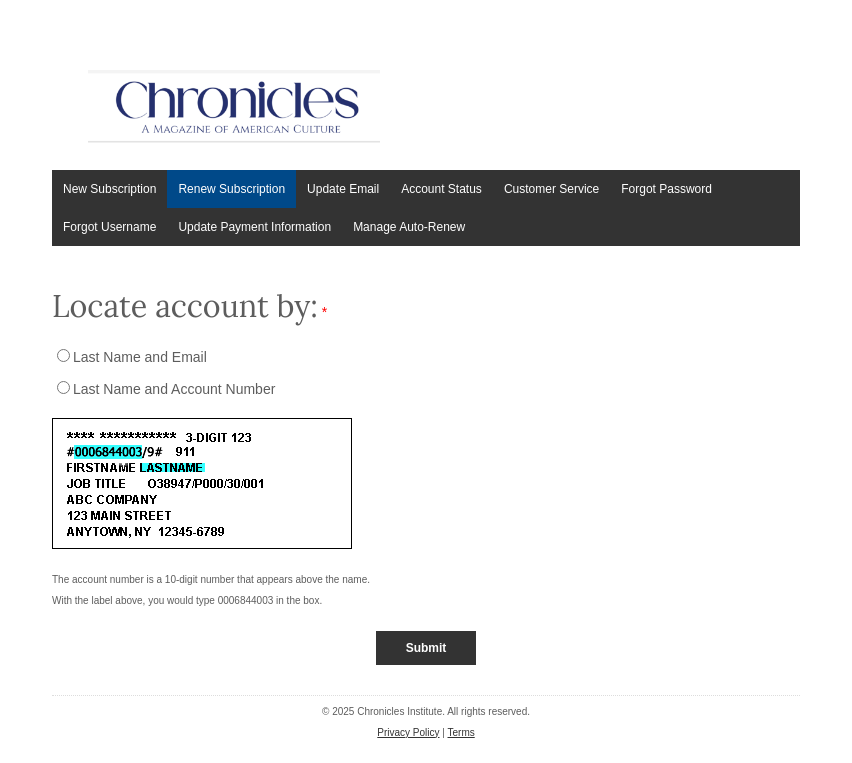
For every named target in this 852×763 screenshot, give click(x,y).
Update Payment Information (254, 227)
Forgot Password (666, 189)
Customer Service (551, 189)
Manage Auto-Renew (409, 227)
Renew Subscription (231, 189)
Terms (461, 732)
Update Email (343, 189)
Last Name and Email (140, 357)
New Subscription (109, 189)
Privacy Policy (408, 732)
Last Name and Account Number (174, 389)
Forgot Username (109, 227)
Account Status (441, 189)
